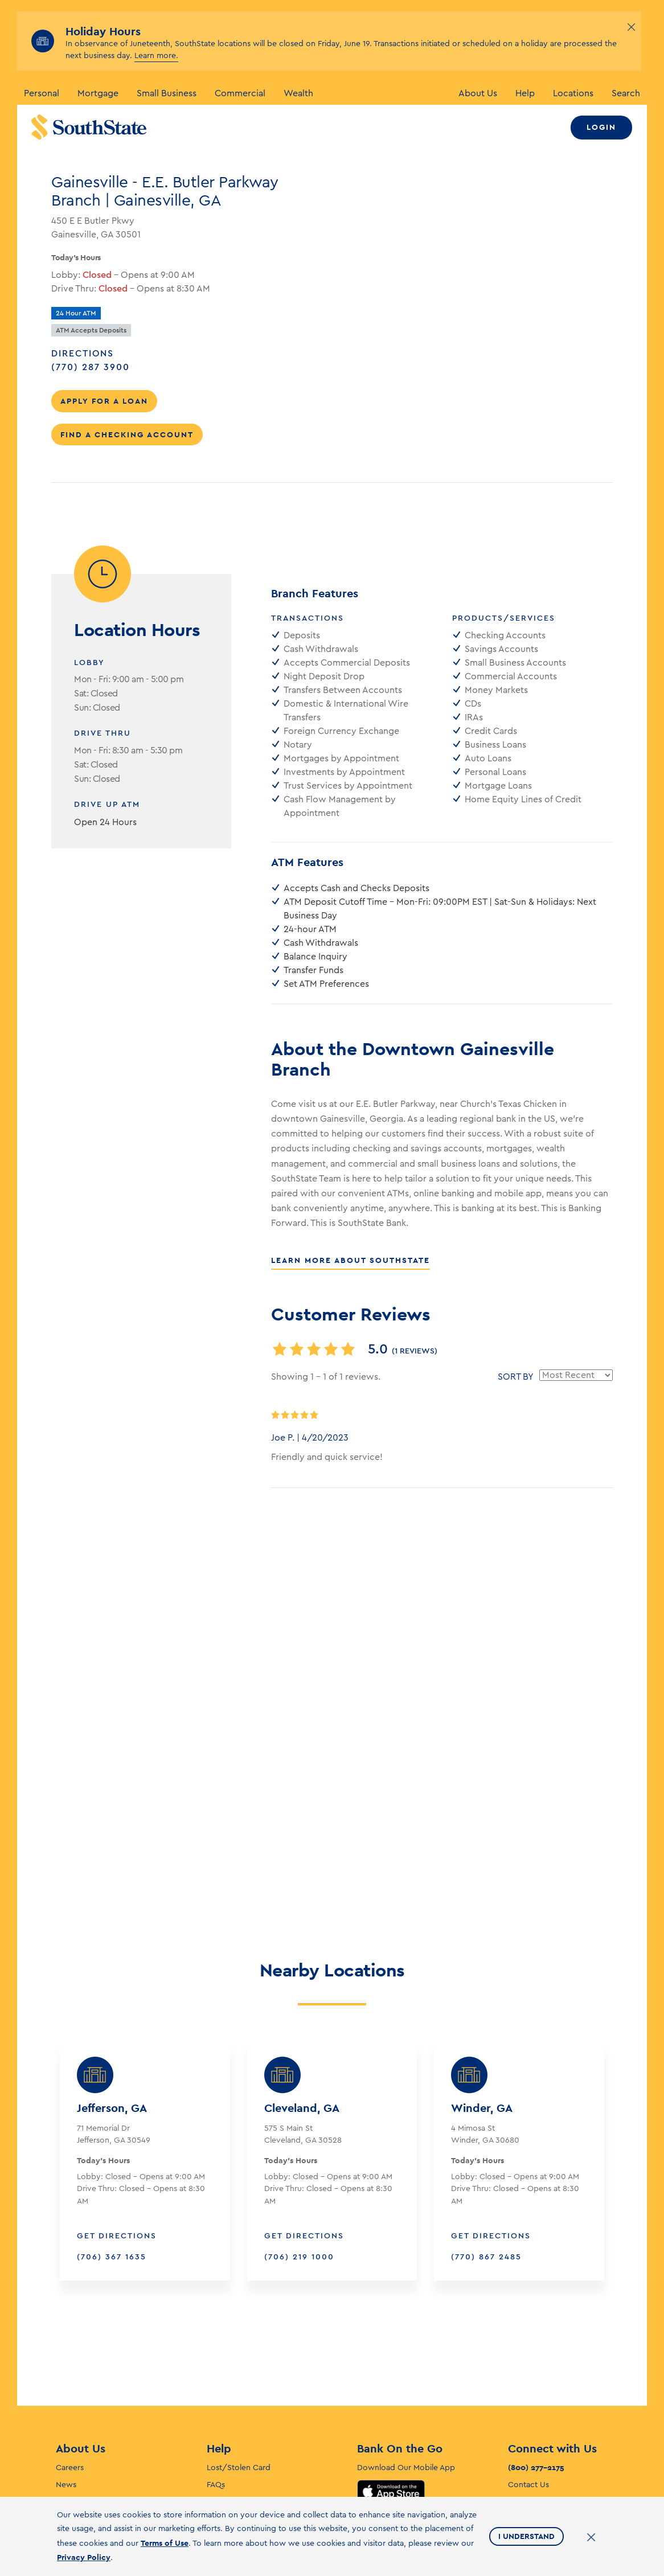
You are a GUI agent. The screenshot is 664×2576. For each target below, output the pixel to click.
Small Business (166, 93)
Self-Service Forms (240, 2391)
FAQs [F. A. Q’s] (216, 2374)
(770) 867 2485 (486, 2146)
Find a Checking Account (127, 434)
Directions (82, 353)
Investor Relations (88, 2391)
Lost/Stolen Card (238, 2357)
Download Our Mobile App (406, 2357)
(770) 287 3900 (106, 366)
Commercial (240, 93)
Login (601, 127)
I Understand (526, 2536)
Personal (41, 93)
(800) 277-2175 (536, 2356)
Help (525, 93)
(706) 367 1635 (111, 2146)
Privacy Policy (83, 2557)
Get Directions (117, 2125)
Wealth (298, 93)
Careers (70, 2357)
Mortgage (97, 93)
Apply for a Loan (104, 401)
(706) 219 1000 (299, 2146)
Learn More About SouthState (350, 1260)
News (66, 2374)
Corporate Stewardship (99, 2408)
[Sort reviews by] (576, 1375)
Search (626, 93)
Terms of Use (164, 2543)
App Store (391, 2380)
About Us (477, 93)
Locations (573, 93)
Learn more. (156, 56)
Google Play (391, 2410)
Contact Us (528, 2374)
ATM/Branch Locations (550, 2391)
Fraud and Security (241, 2408)
